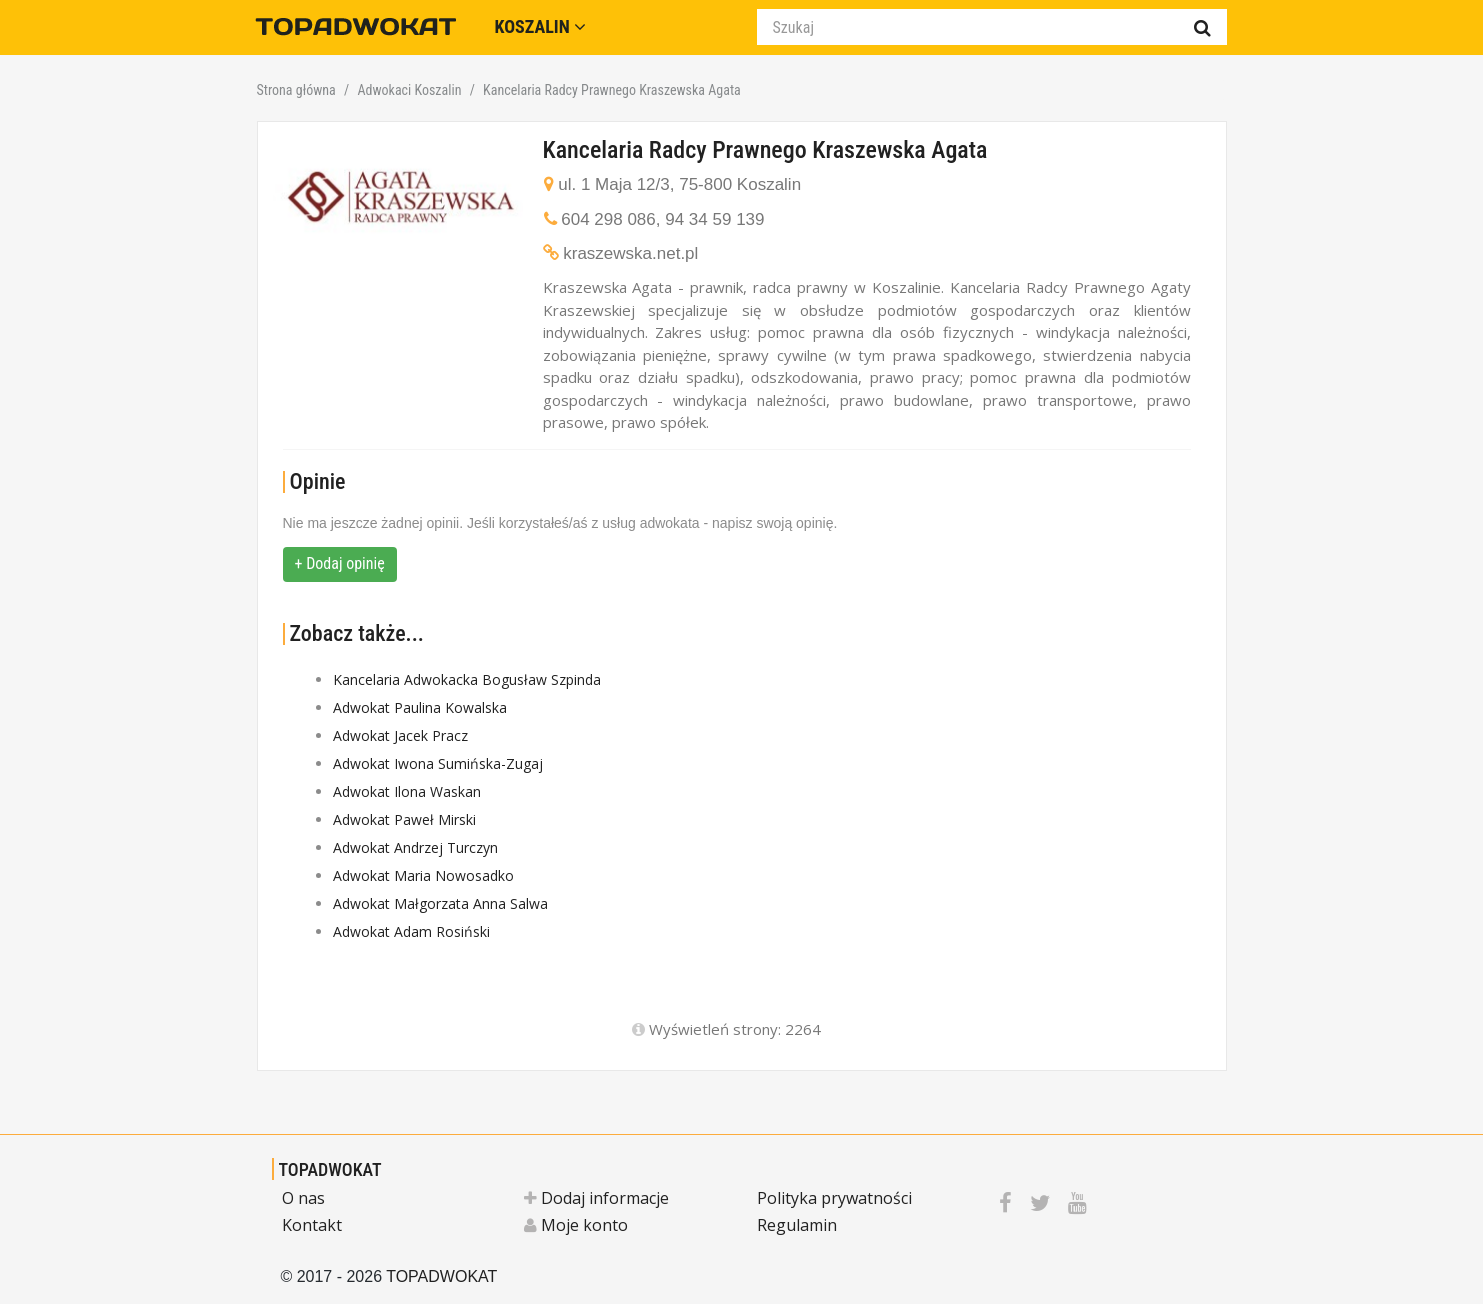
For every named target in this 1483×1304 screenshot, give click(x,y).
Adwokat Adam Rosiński (411, 931)
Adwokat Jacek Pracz (400, 735)
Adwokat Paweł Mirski (404, 819)
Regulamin (797, 1225)
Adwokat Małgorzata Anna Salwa (440, 903)
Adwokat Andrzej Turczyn (415, 847)
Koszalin (540, 26)
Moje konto (576, 1225)
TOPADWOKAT (330, 1169)
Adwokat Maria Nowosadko (423, 875)
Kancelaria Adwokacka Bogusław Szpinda (467, 679)
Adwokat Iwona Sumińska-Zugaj (438, 763)
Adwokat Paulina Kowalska (420, 707)
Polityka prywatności (834, 1198)
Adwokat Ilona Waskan (407, 791)
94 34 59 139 (714, 219)
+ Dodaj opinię (340, 563)
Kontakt (312, 1225)
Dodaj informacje (596, 1198)
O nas (303, 1198)
